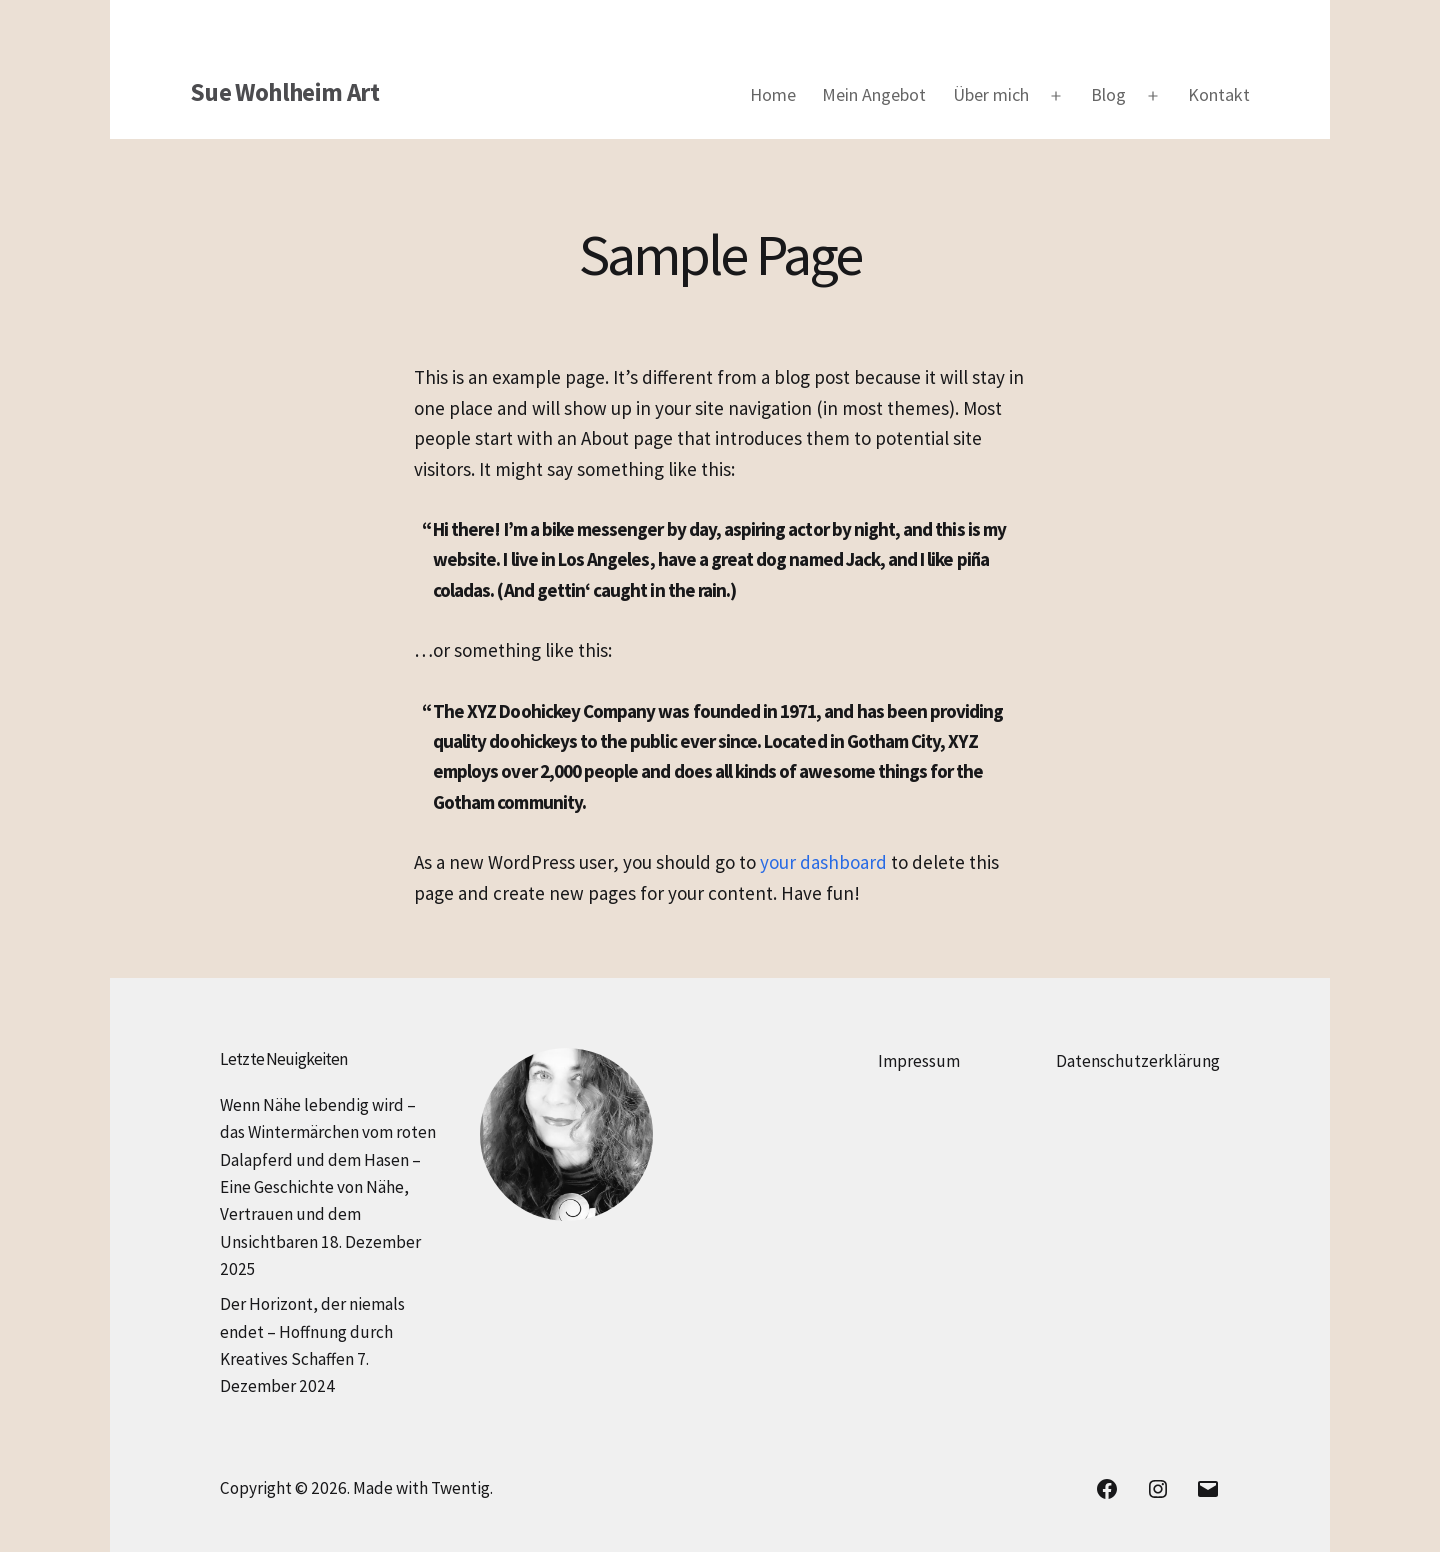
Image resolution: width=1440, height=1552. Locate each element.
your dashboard (823, 862)
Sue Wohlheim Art (284, 92)
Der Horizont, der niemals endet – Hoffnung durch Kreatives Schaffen (312, 1331)
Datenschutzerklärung (1138, 1061)
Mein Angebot (874, 94)
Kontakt (1219, 94)
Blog (1108, 94)
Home (773, 94)
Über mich (991, 94)
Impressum (919, 1061)
